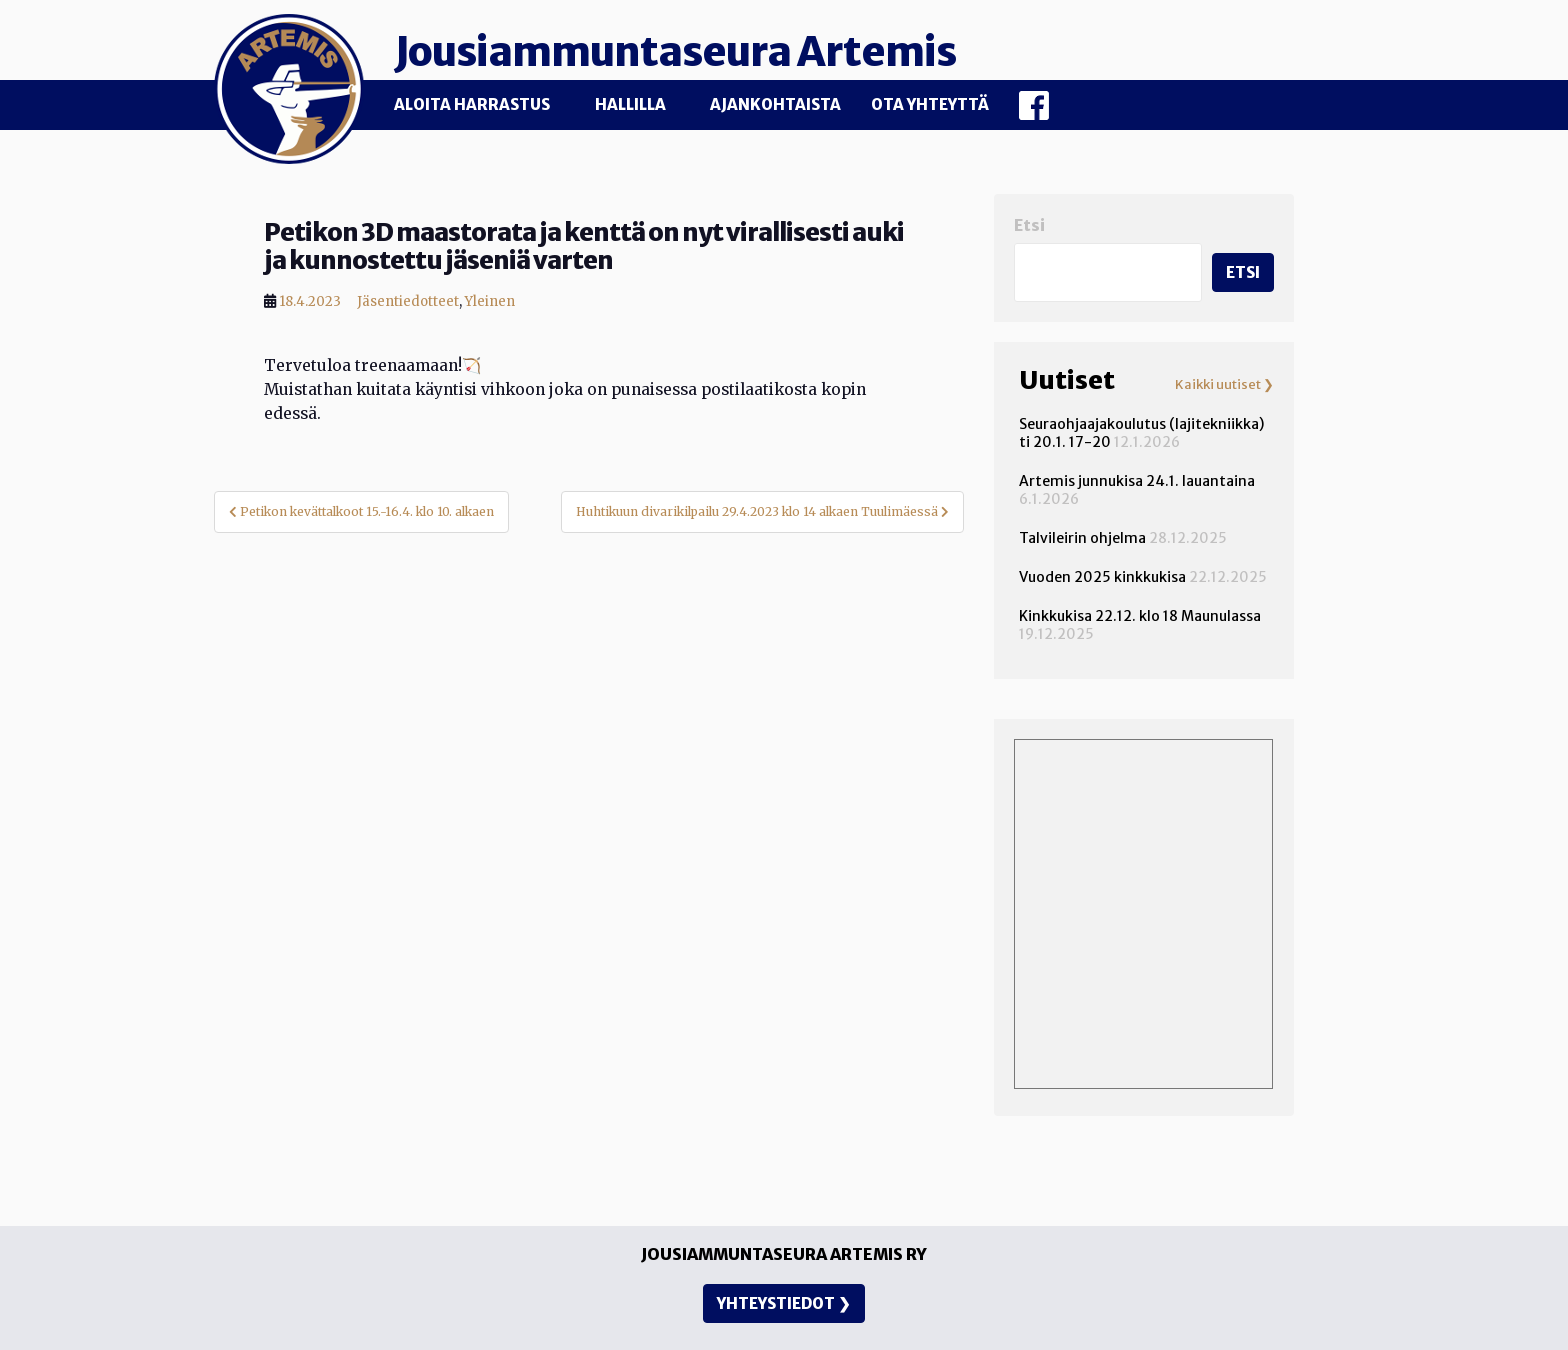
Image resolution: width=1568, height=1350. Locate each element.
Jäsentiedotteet (408, 301)
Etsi (1029, 225)
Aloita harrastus (472, 104)
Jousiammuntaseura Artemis (675, 52)
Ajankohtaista (775, 104)
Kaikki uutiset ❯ (1224, 385)
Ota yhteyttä (930, 104)
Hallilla (630, 104)
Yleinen (490, 301)
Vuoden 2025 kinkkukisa (1102, 577)
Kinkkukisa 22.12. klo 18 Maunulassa (1140, 616)
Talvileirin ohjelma (1082, 538)
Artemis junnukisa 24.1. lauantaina (1137, 481)
